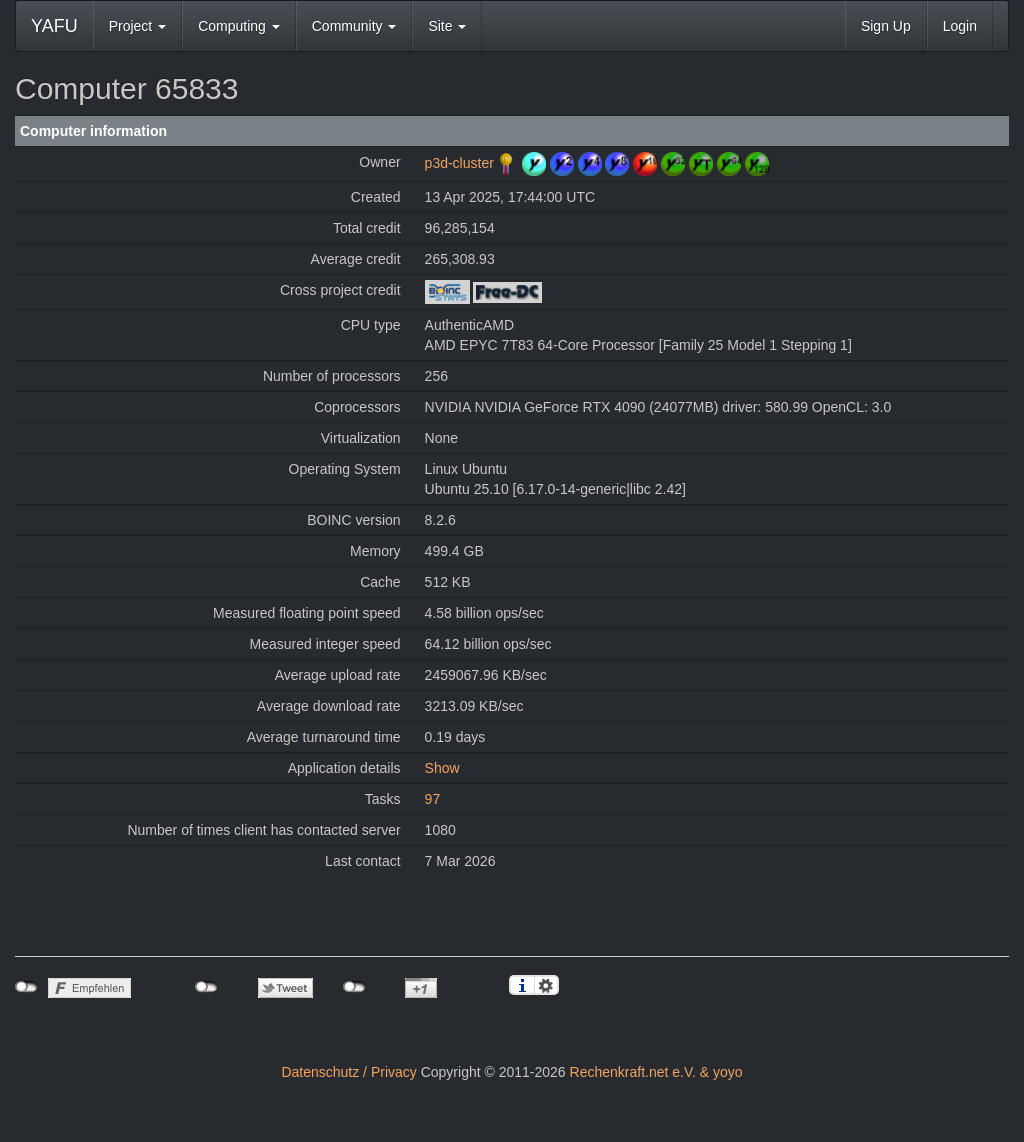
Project (137, 26)
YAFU (54, 26)
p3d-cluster (459, 163)
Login (960, 26)
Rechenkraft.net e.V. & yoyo (656, 1072)
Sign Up (886, 26)
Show (442, 768)
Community (354, 26)
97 (433, 799)
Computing (239, 26)
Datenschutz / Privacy (348, 1072)
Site (447, 26)
